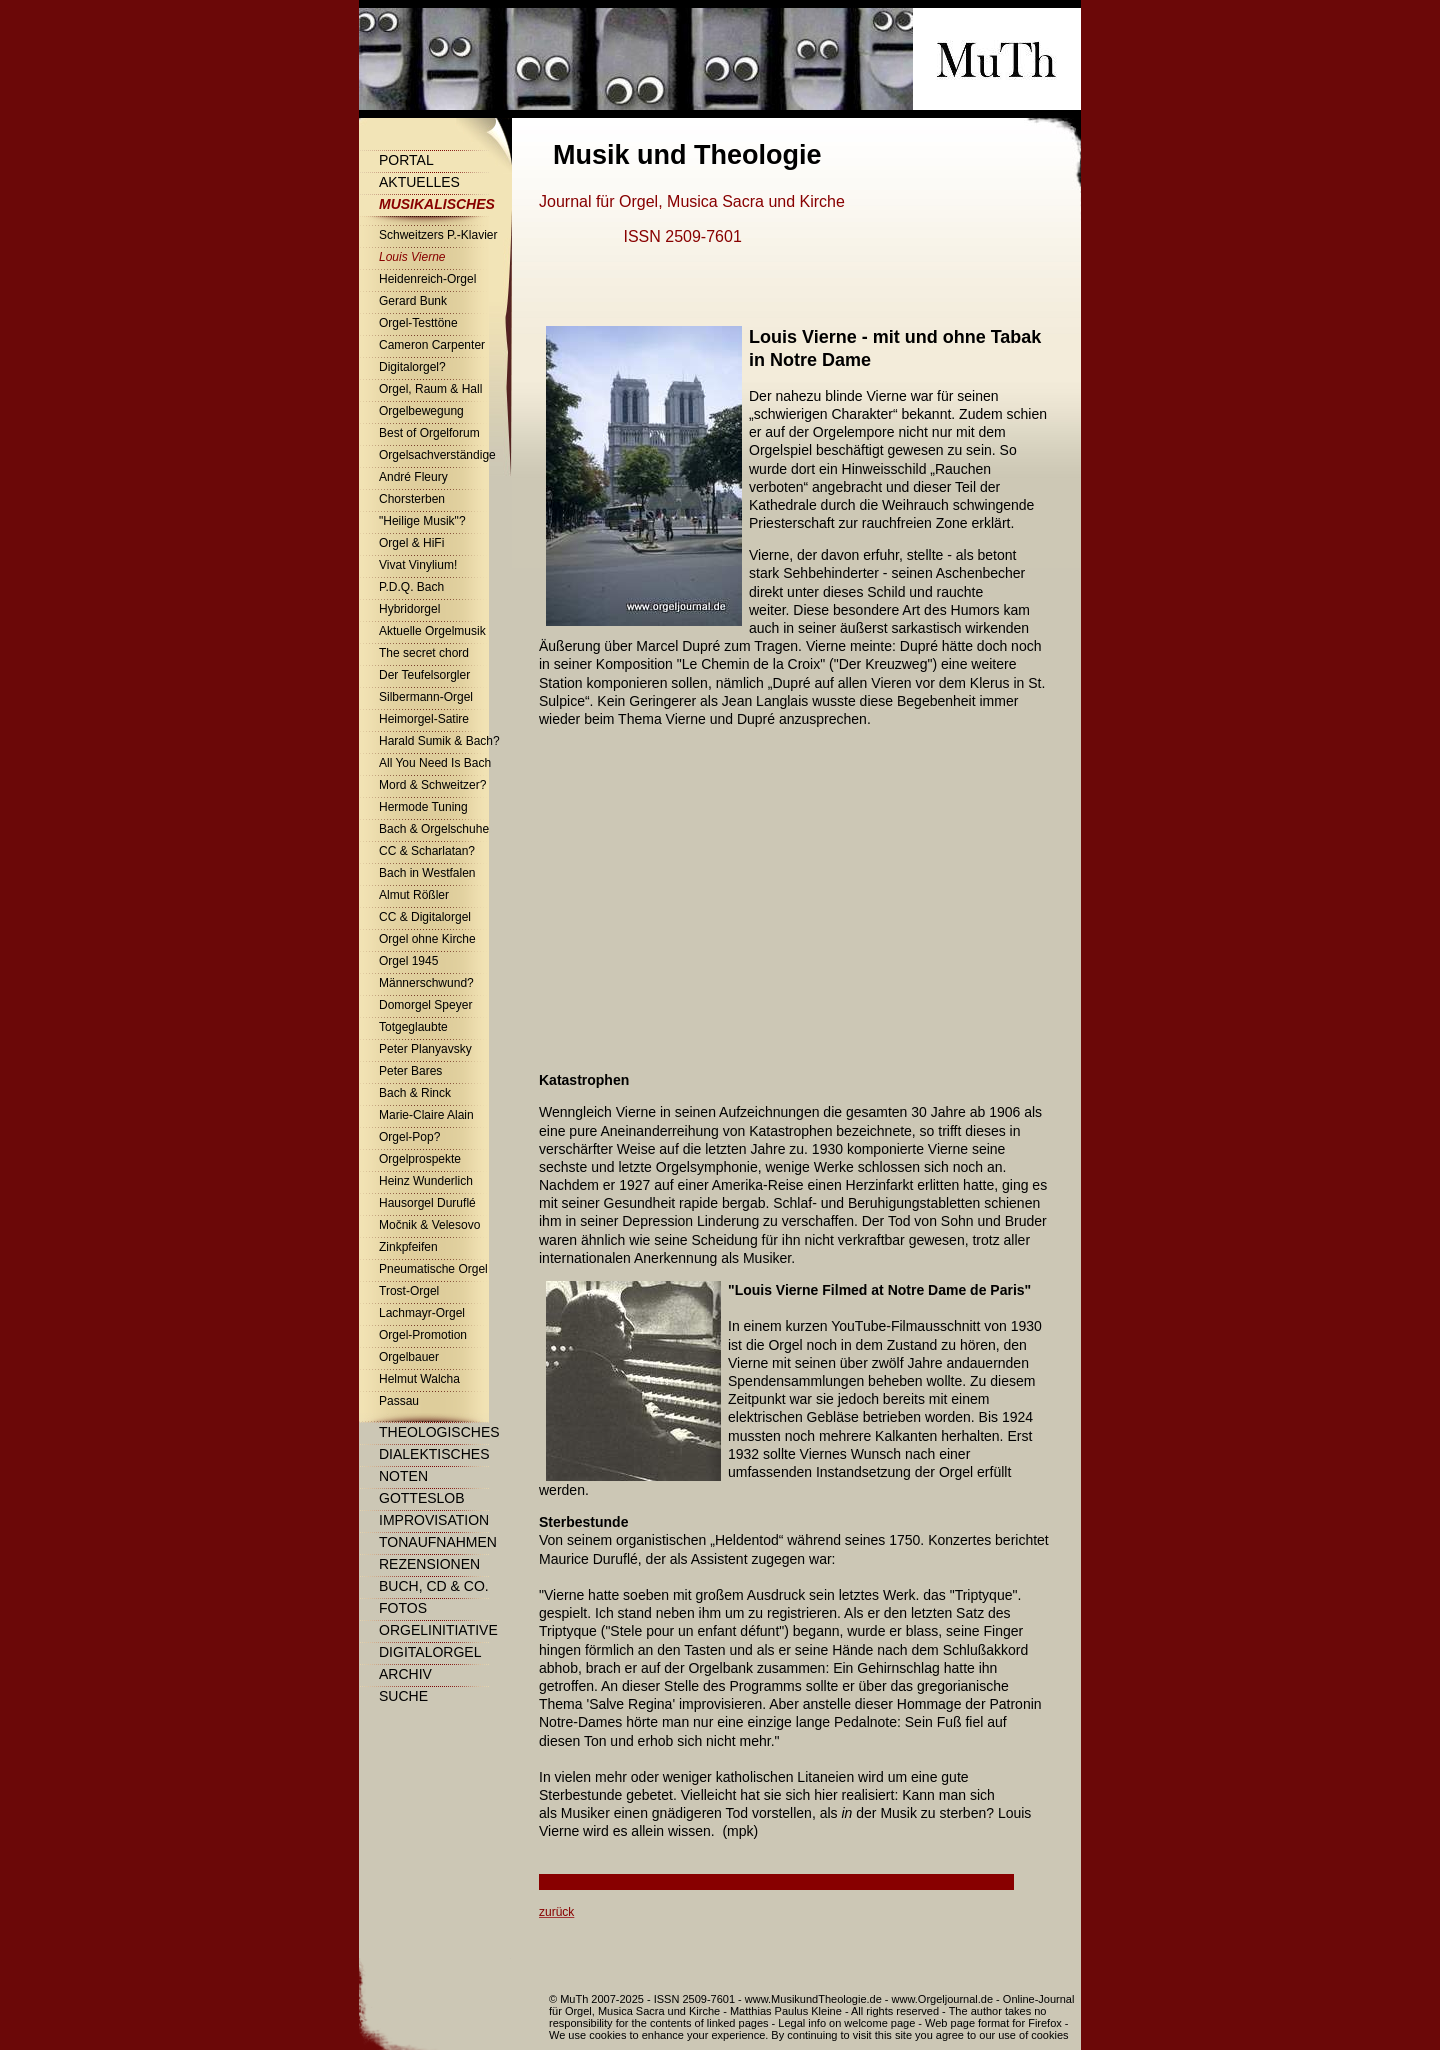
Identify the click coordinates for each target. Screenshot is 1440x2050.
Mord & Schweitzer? (432, 785)
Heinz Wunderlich (426, 1181)
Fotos (403, 1608)
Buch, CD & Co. (434, 1586)
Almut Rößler (414, 895)
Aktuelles (419, 182)
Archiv (405, 1674)
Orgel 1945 (408, 961)
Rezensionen (429, 1564)
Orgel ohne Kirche (427, 939)
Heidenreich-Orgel (427, 279)
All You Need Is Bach (435, 763)
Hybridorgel (409, 609)
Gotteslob (422, 1498)
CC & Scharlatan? (427, 851)
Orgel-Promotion (423, 1335)
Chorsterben (412, 499)
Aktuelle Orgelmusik (432, 631)
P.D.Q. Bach (411, 587)
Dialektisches (434, 1454)
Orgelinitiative (438, 1630)
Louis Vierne (412, 257)
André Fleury (413, 477)
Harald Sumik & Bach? (439, 741)
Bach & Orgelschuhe (434, 829)
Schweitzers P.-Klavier (438, 235)
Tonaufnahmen (438, 1542)
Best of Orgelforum (429, 433)
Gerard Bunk (413, 301)
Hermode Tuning (423, 807)
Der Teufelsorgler (424, 675)
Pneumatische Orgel (433, 1269)
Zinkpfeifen (408, 1247)
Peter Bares (410, 1071)
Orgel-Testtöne (418, 323)
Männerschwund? (426, 983)
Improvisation (434, 1520)
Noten (403, 1476)
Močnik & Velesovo (429, 1225)
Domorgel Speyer (425, 1005)
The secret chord (424, 653)
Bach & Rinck (415, 1093)
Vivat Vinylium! (418, 565)
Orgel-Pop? (409, 1137)
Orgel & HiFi (411, 543)
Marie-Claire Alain (426, 1115)
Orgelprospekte (420, 1159)
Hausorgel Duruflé (427, 1203)
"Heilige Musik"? (422, 521)
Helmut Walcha (419, 1379)
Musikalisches (437, 204)
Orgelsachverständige (437, 455)
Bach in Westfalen (427, 873)
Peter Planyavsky (425, 1049)
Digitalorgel (430, 1652)
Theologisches (439, 1432)
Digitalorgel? (412, 367)
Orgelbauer (409, 1357)
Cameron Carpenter (432, 345)
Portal (406, 160)
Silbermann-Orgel (426, 697)
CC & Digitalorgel (425, 917)
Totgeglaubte (413, 1027)
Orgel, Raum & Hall (430, 389)
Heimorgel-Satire (424, 719)
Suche (403, 1696)
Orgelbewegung (421, 411)
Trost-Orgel (409, 1291)
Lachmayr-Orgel (422, 1313)
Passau (399, 1401)
